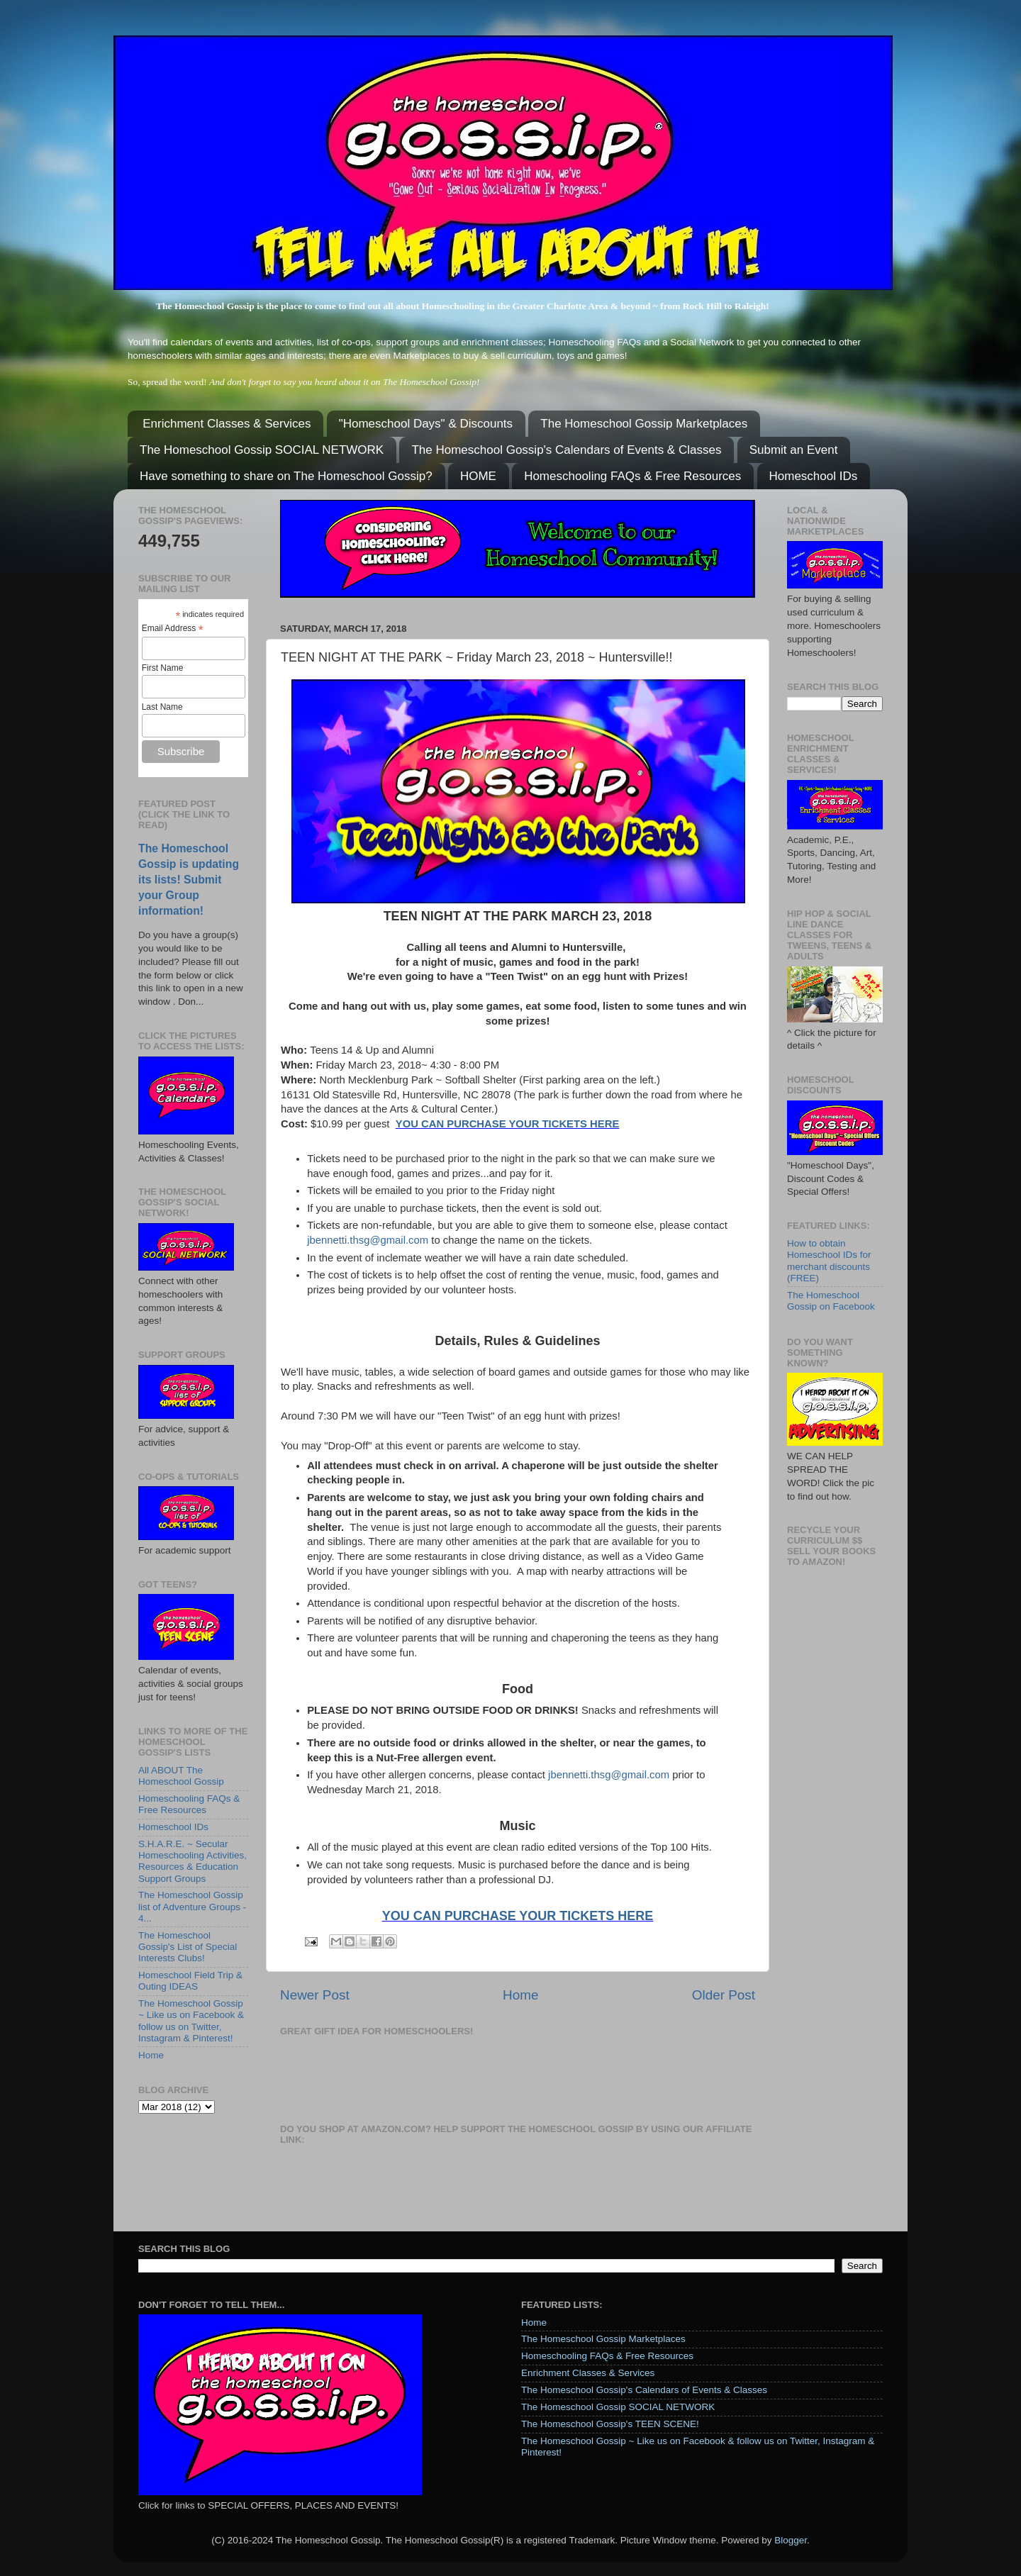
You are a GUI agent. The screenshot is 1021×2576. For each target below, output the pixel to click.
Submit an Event (793, 450)
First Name (163, 668)
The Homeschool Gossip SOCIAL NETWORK (262, 450)
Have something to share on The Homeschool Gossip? (286, 476)
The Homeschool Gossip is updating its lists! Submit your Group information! (188, 879)
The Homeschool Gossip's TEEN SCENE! (610, 2424)
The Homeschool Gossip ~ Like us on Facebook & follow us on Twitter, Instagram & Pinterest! (191, 2020)
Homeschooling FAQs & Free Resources (632, 476)
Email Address (172, 629)
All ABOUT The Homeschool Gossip (181, 1776)
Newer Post (315, 1994)
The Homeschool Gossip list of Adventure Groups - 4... (192, 1906)
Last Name (162, 707)
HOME (478, 476)
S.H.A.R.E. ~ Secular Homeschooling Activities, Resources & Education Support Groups (192, 1861)
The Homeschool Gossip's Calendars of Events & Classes (566, 450)
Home (520, 1994)
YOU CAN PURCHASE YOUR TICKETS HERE (508, 1124)
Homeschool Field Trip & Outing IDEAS (190, 1981)
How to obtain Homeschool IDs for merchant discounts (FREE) (829, 1260)
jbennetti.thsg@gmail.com (367, 1240)
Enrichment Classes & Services (227, 423)
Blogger (790, 2540)
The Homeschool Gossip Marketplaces (643, 423)
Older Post (723, 1994)
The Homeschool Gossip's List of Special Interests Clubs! (187, 1946)
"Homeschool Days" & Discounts (426, 423)
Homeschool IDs (813, 476)
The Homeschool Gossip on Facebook (831, 1301)
